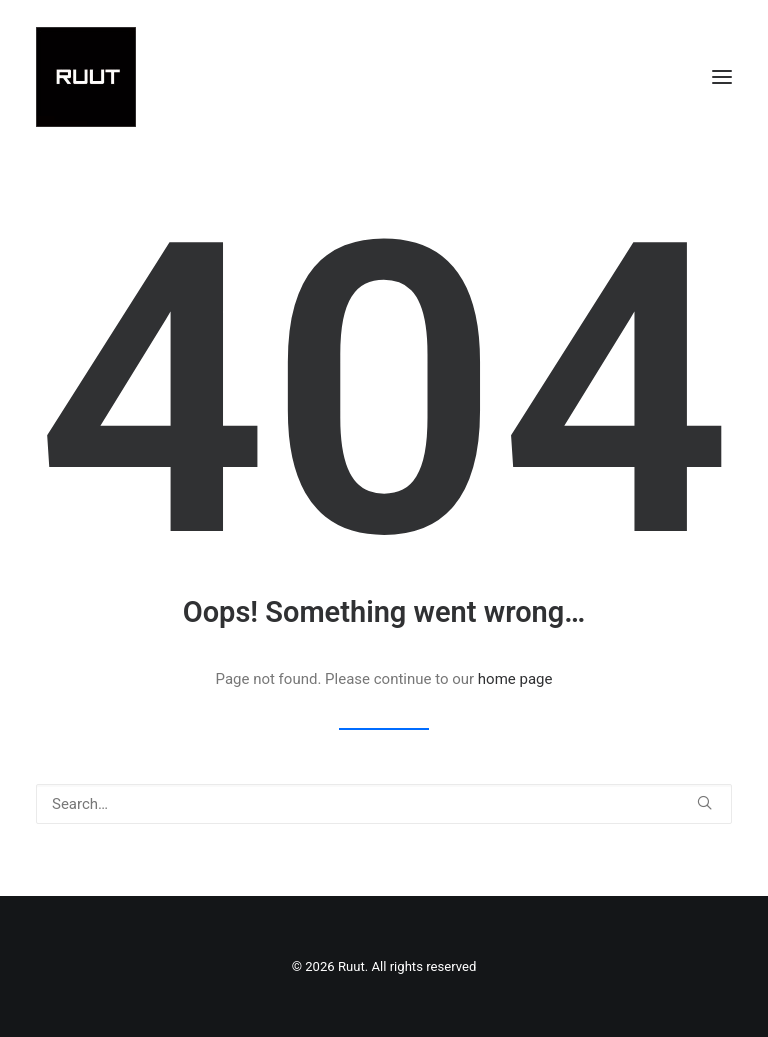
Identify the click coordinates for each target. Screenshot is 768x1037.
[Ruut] (86, 77)
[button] (722, 77)
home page (515, 679)
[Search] (384, 804)
